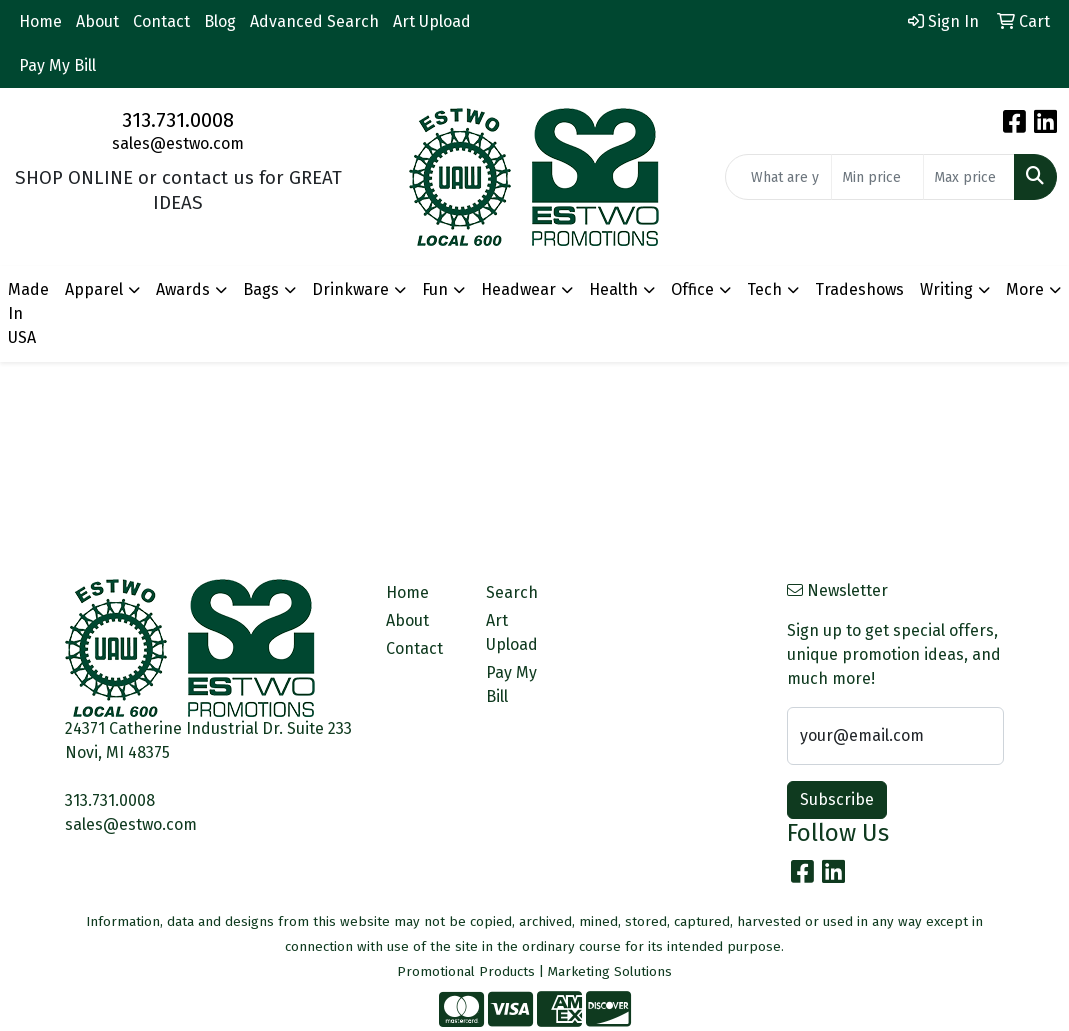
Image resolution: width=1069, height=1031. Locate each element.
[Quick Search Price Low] (877, 177)
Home (40, 21)
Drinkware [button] (350, 289)
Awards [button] (183, 289)
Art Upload (432, 21)
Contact (161, 21)
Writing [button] (946, 289)
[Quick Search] (778, 177)
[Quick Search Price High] (969, 177)
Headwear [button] (518, 289)
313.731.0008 (178, 120)
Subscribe (837, 799)
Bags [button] (261, 289)
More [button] (1025, 289)
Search (512, 592)
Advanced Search (314, 21)
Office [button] (692, 289)
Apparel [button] (94, 289)
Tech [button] (764, 289)
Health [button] (613, 289)
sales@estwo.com (178, 143)
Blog (220, 21)
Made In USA (28, 313)
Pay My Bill (57, 65)
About (97, 21)
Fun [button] (435, 289)
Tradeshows (859, 289)
